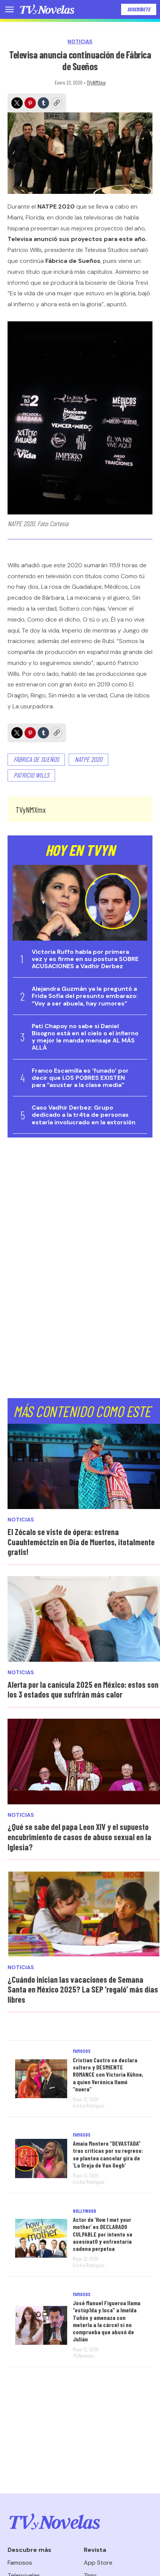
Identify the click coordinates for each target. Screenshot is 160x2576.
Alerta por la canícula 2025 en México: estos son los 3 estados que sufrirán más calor (83, 1689)
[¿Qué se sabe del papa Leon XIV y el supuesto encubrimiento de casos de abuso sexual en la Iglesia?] (84, 1761)
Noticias (80, 41)
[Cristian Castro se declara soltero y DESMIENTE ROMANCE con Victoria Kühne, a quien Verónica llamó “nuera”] (41, 2078)
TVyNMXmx (96, 82)
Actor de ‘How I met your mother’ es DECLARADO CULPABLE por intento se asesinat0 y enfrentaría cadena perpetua (102, 2234)
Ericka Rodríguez (89, 2105)
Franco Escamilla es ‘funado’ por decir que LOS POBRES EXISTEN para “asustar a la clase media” (80, 1078)
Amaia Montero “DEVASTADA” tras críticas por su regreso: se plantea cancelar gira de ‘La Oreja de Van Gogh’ (108, 2154)
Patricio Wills (31, 775)
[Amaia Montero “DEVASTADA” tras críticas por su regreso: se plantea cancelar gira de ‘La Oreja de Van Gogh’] (41, 2158)
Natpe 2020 (88, 759)
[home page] (47, 9)
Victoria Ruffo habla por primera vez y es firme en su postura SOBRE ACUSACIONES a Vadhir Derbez (85, 959)
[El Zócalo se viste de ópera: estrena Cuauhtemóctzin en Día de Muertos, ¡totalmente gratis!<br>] (84, 1466)
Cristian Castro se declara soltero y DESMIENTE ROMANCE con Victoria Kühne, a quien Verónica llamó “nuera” (108, 2074)
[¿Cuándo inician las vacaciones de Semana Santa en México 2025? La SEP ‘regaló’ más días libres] (84, 1914)
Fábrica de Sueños (36, 759)
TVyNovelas (83, 2355)
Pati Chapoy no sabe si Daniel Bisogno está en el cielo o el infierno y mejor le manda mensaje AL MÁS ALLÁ (85, 1037)
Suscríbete (138, 9)
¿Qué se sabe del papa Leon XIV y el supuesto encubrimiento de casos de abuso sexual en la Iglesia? (79, 1836)
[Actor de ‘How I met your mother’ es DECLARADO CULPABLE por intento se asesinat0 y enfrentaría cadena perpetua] (41, 2238)
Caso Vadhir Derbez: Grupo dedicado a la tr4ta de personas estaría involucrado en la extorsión (83, 1115)
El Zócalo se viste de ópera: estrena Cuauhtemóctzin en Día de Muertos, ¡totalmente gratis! (81, 1542)
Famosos (82, 2051)
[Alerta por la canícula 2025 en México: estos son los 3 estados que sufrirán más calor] (84, 1619)
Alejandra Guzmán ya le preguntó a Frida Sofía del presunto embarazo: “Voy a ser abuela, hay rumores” (85, 996)
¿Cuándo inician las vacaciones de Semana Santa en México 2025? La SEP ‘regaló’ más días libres (83, 1989)
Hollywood (84, 2211)
